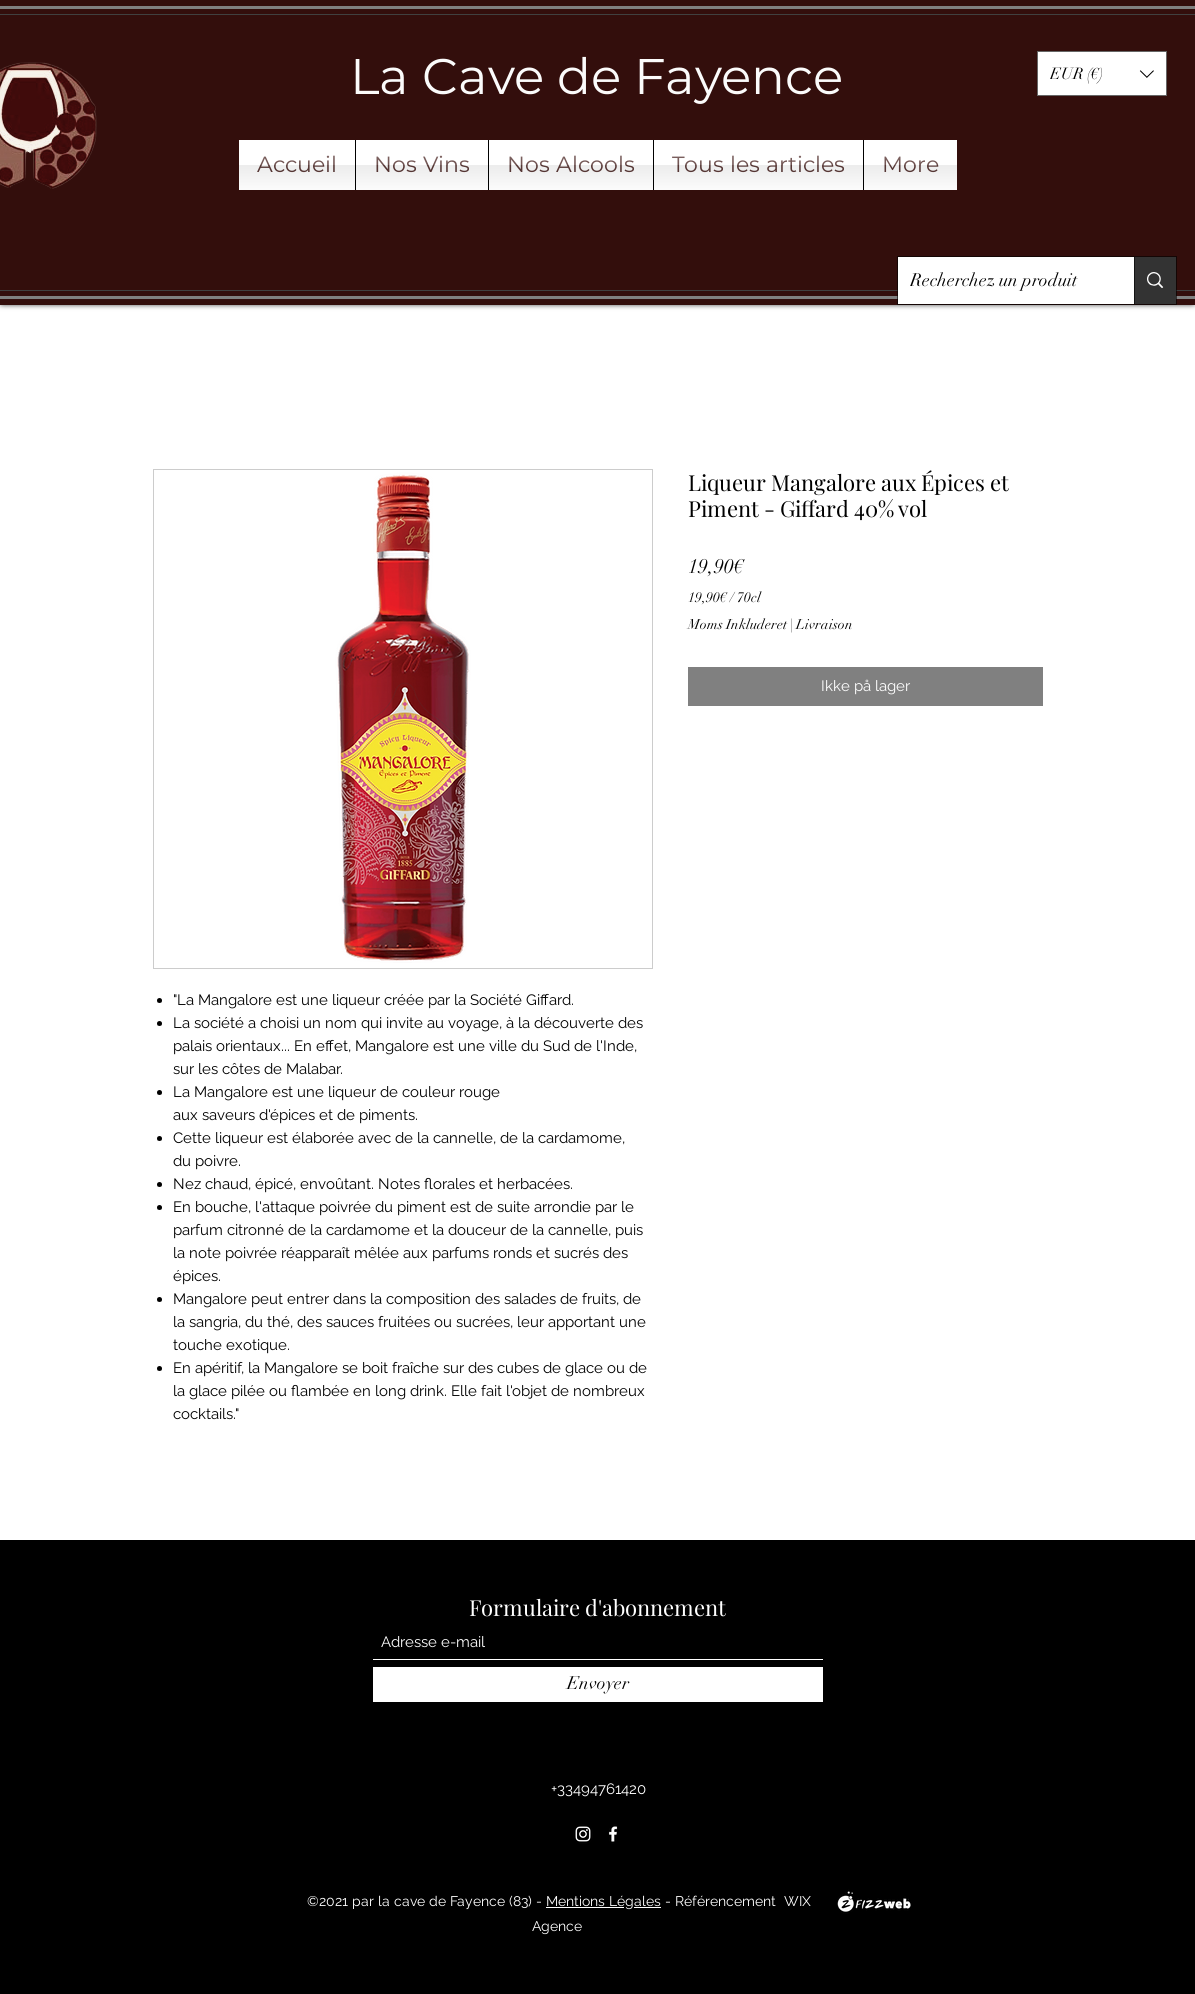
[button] (1102, 73)
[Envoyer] (598, 1684)
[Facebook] (613, 1834)
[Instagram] (583, 1834)
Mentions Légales (603, 1901)
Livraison (824, 624)
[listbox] (1102, 73)
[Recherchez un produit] (1001, 281)
